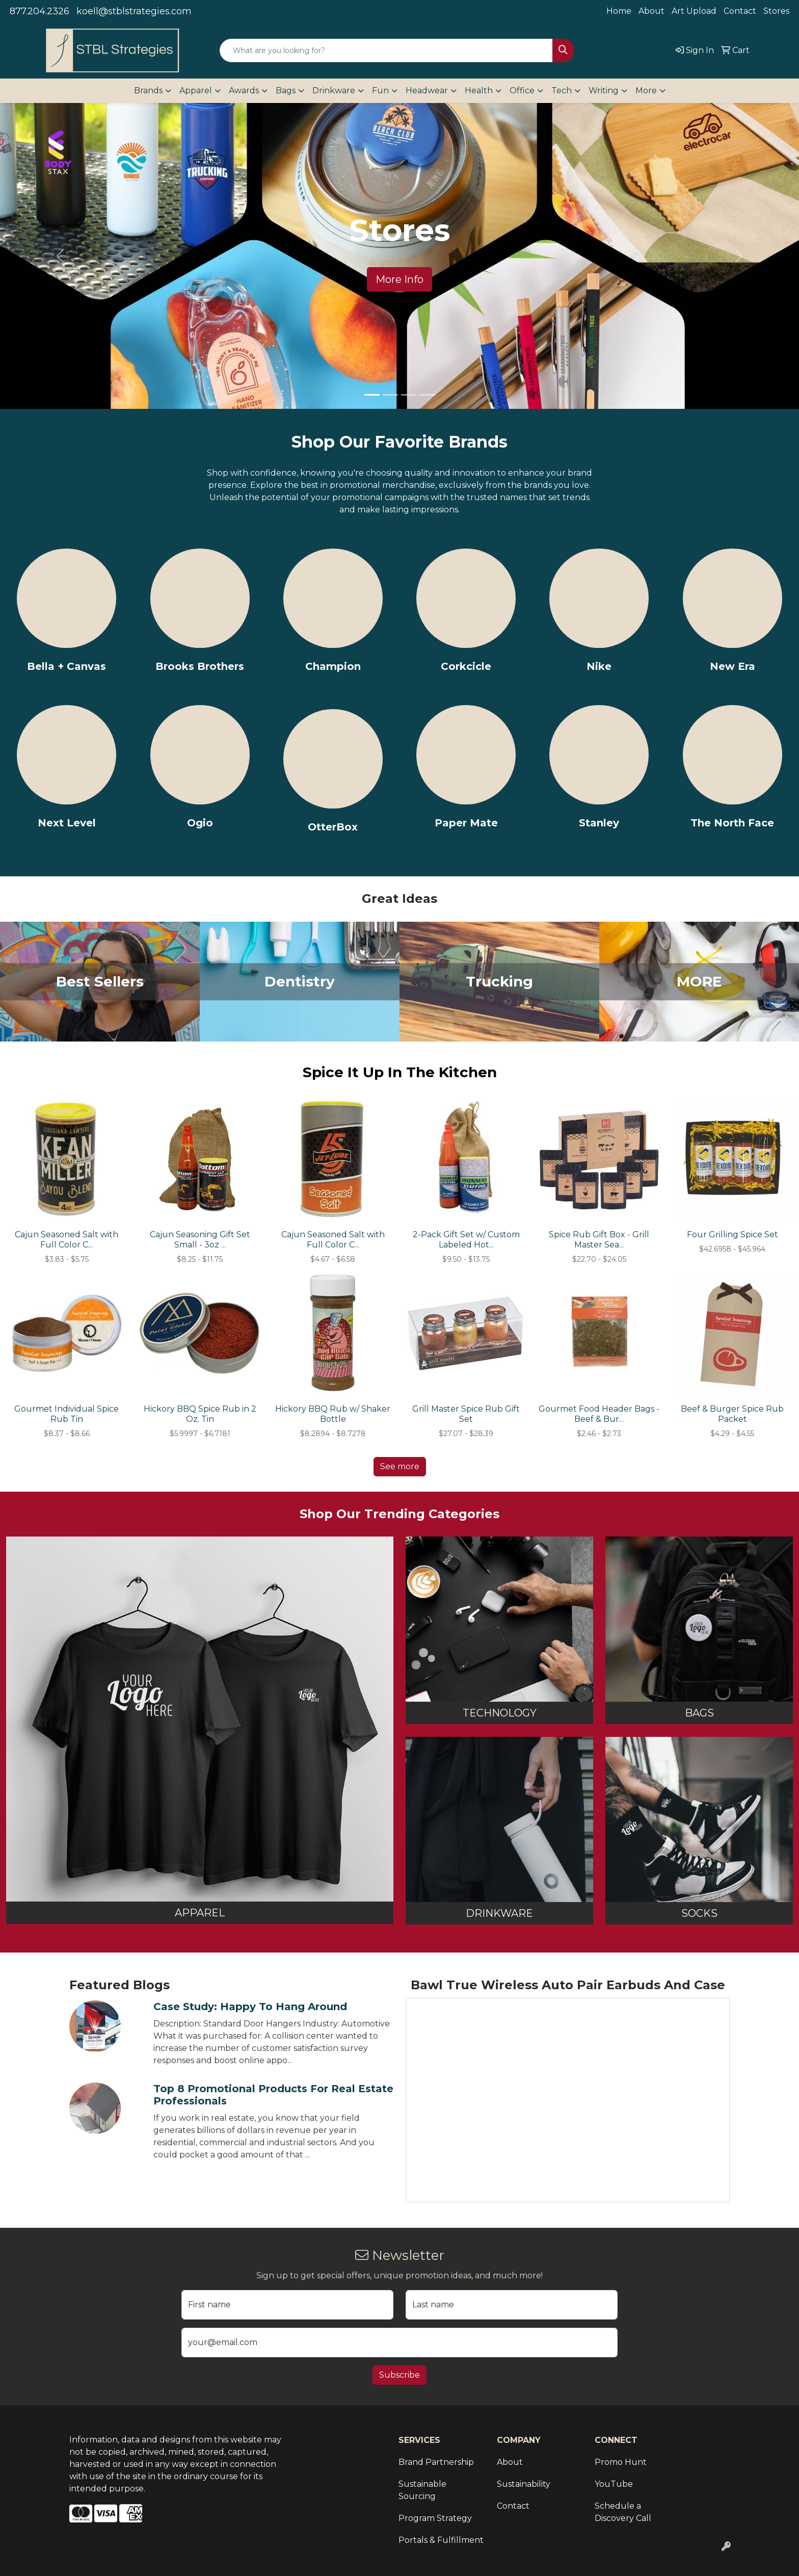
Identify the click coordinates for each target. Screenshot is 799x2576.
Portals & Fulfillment (441, 2540)
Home (618, 11)
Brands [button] (148, 90)
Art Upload (694, 11)
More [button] (646, 90)
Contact (740, 11)
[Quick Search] (386, 50)
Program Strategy (435, 2518)
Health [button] (479, 90)
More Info (399, 279)
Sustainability (523, 2484)
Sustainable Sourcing (422, 2490)
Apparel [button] (195, 90)
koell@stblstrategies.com (134, 11)
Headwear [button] (427, 90)
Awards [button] (244, 90)
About (651, 11)
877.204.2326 (39, 11)
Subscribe (399, 2375)
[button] (60, 256)
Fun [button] (380, 90)
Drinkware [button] (333, 90)
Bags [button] (286, 90)
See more (399, 1466)
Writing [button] (604, 90)
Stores (776, 11)
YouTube (614, 2484)
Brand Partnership (436, 2462)
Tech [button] (561, 90)
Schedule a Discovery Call (623, 2512)
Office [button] (522, 90)
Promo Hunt (621, 2462)
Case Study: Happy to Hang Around (250, 2006)
